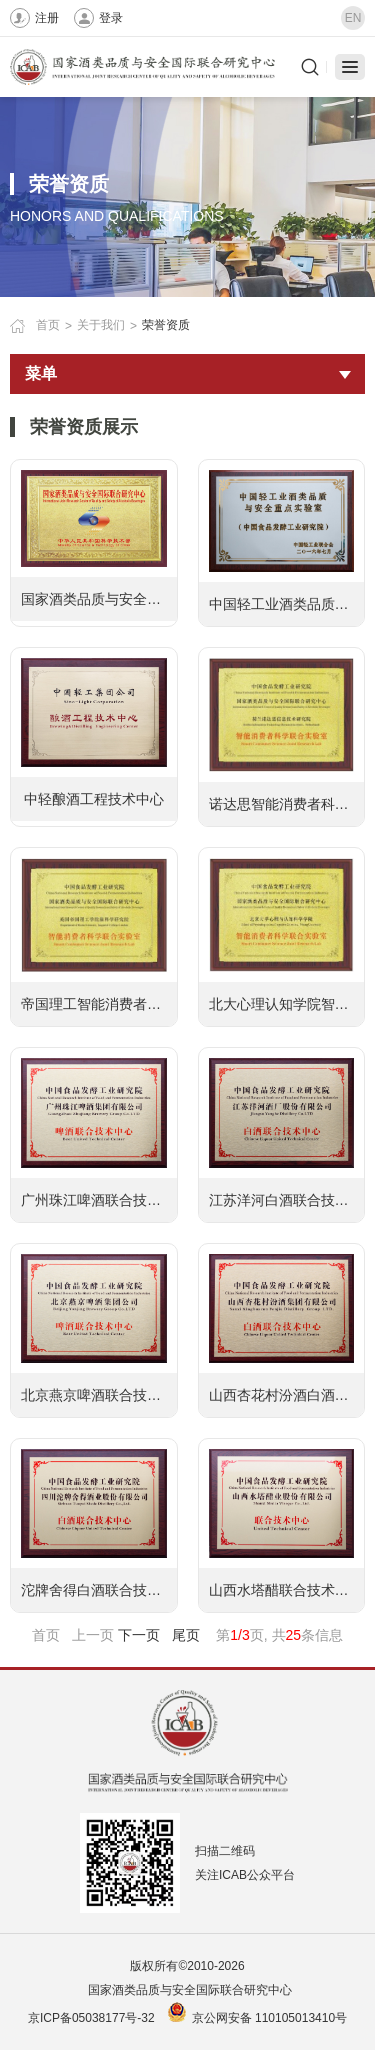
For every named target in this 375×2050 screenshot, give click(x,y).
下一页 (139, 1635)
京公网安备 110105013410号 (269, 2018)
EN (353, 18)
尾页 (186, 1635)
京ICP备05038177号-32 (91, 2018)
